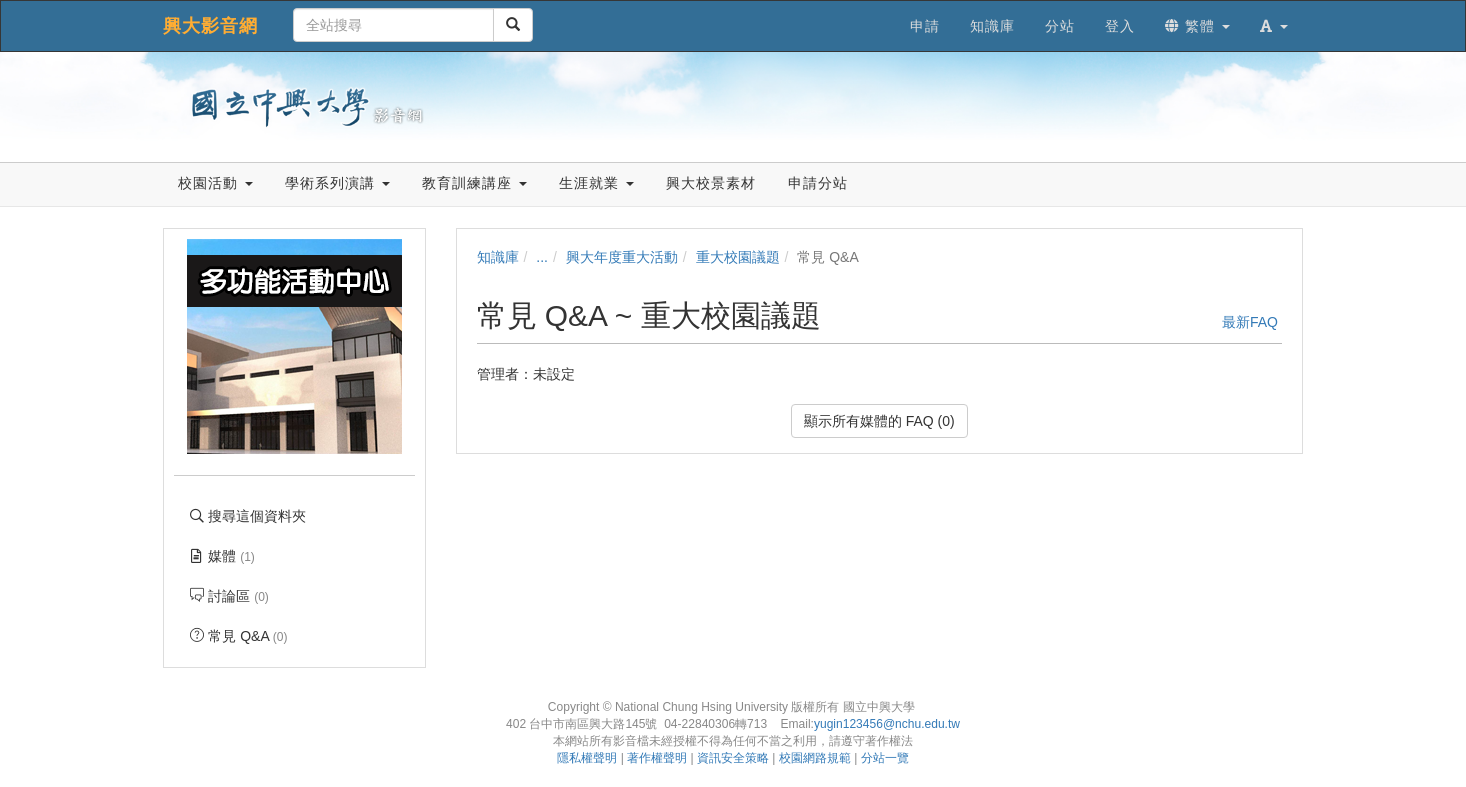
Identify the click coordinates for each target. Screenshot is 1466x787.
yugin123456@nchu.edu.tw (887, 724)
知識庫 (498, 257)
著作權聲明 (657, 758)
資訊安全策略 (733, 758)
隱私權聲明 (587, 758)
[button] (1274, 26)
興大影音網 (210, 26)
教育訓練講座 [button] (474, 183)
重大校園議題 (738, 257)
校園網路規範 (815, 758)
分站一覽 (885, 758)
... (542, 257)
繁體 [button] (1197, 26)
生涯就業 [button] (596, 183)
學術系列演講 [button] (337, 183)
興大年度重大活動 (622, 257)
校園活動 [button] (215, 183)
